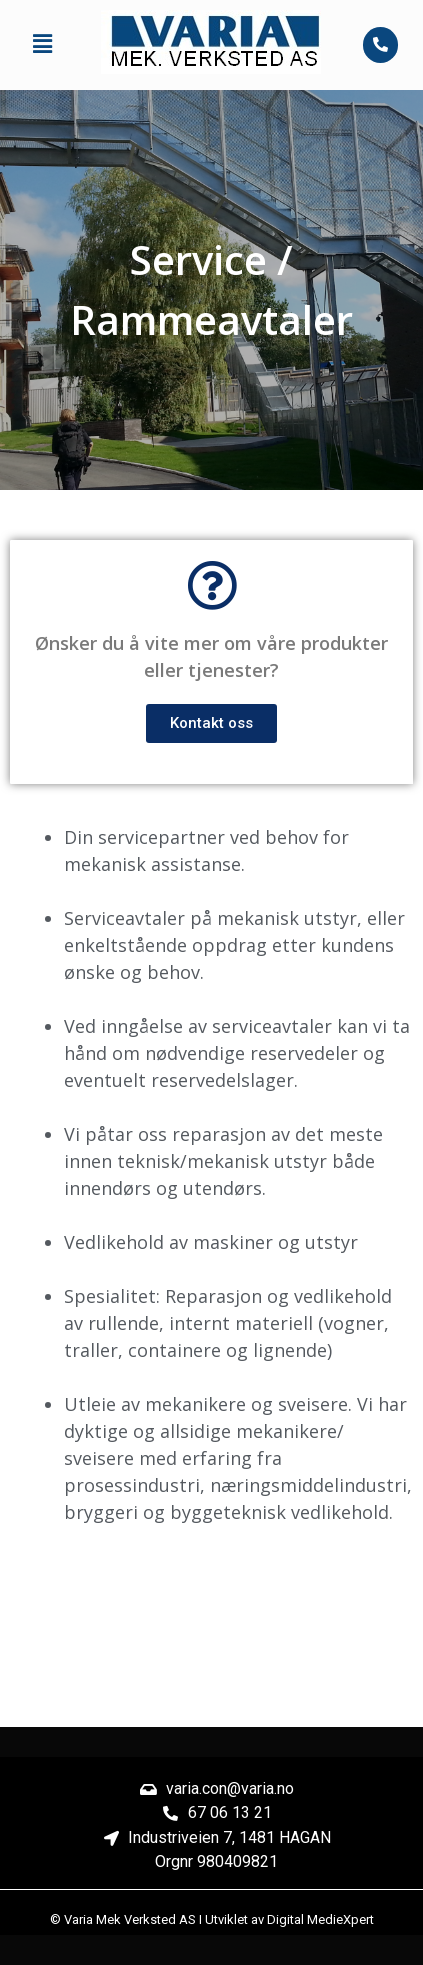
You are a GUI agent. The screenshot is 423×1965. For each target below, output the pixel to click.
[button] (42, 45)
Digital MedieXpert (320, 1919)
